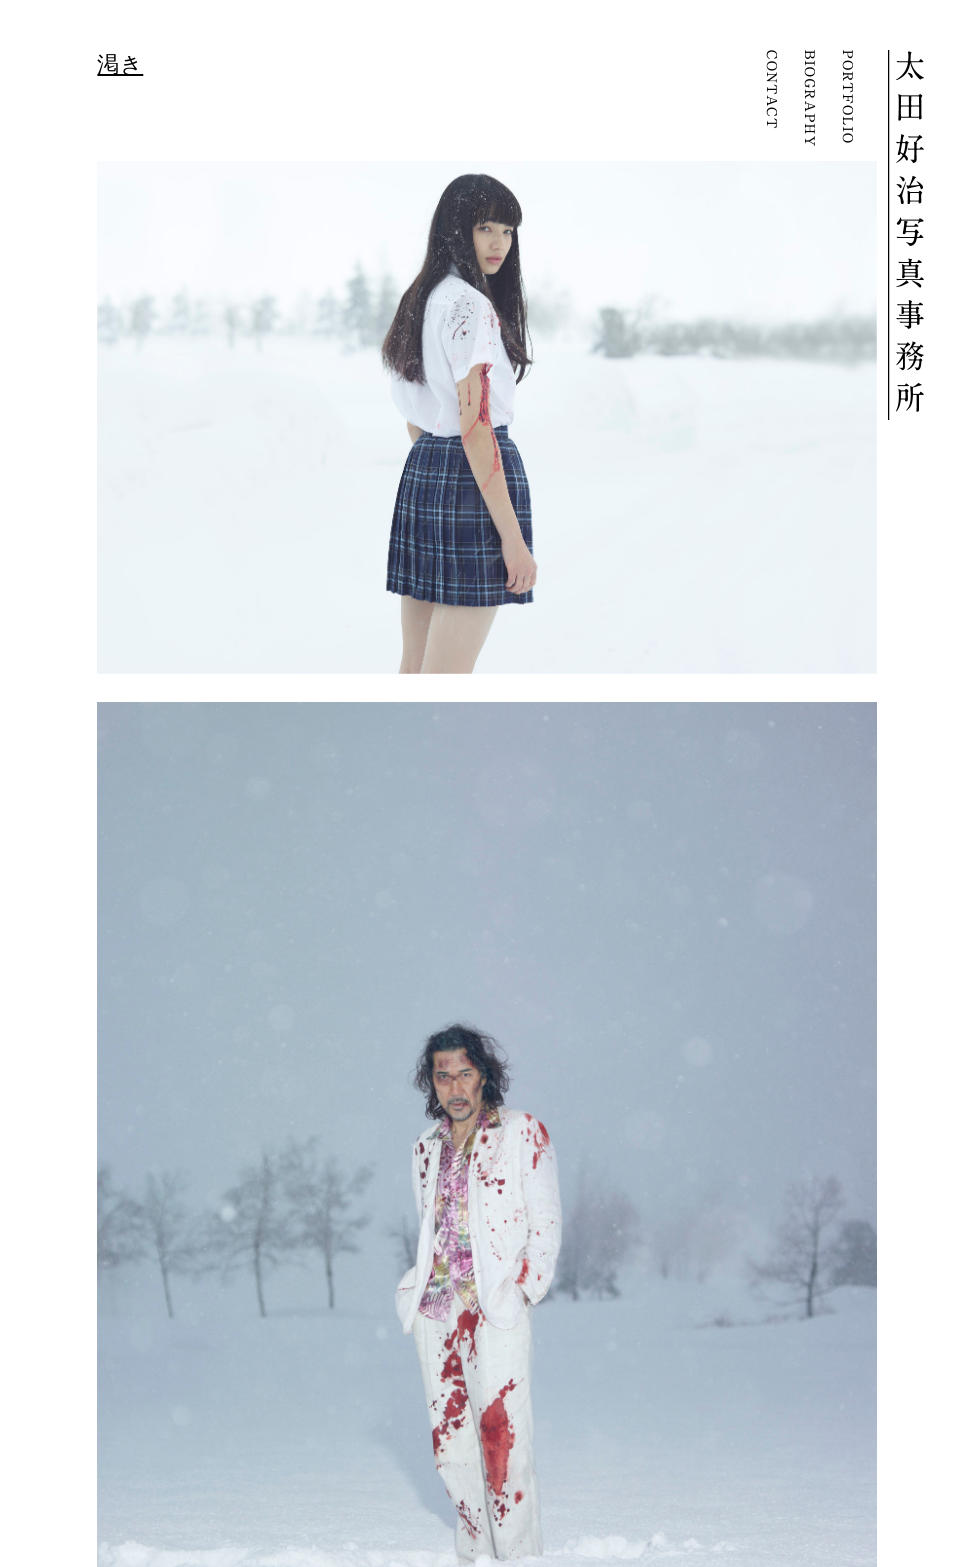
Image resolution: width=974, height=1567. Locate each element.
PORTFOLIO (847, 98)
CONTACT (771, 98)
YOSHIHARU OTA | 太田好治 (906, 235)
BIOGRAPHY (809, 98)
